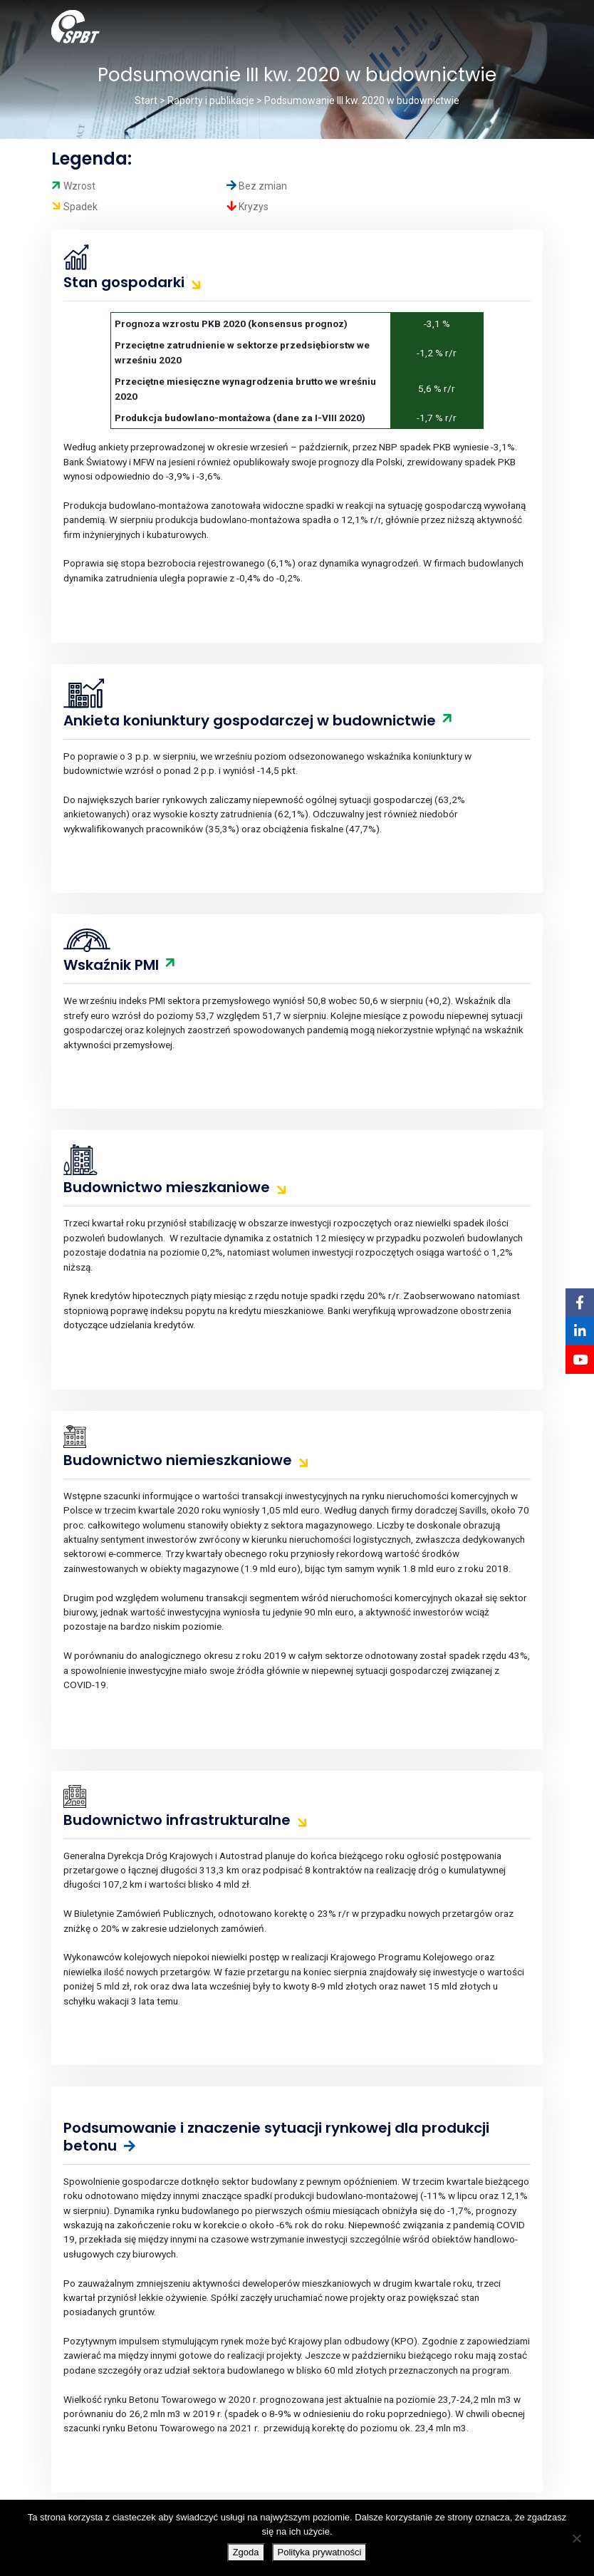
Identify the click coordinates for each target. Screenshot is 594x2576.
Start (146, 100)
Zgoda (246, 2552)
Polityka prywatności (320, 2552)
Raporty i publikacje (210, 100)
